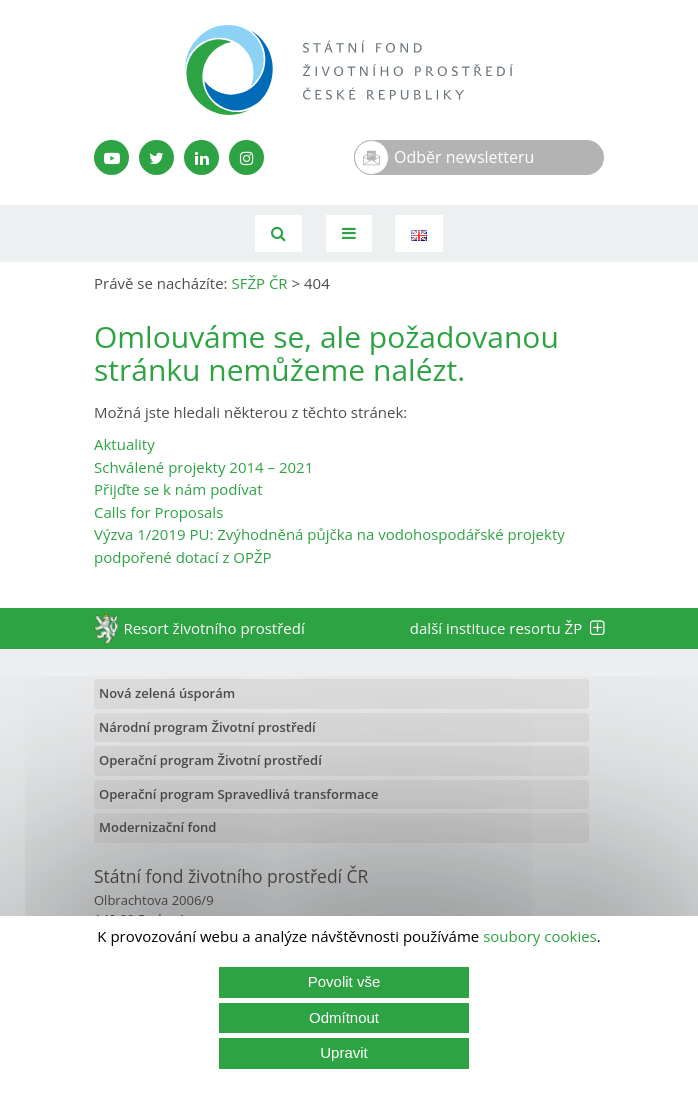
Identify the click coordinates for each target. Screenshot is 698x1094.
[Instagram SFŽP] (246, 157)
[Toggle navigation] (349, 233)
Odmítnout (344, 1017)
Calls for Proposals (158, 512)
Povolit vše (344, 981)
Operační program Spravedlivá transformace (239, 794)
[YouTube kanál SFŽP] (111, 157)
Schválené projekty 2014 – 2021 (203, 467)
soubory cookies (540, 936)
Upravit (344, 1052)
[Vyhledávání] (278, 233)
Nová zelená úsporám (167, 693)
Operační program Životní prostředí (210, 760)
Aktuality (124, 444)
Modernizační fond (157, 827)
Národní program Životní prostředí (207, 727)
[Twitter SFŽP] (156, 157)
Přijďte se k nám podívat (178, 489)
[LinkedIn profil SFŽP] (201, 157)
